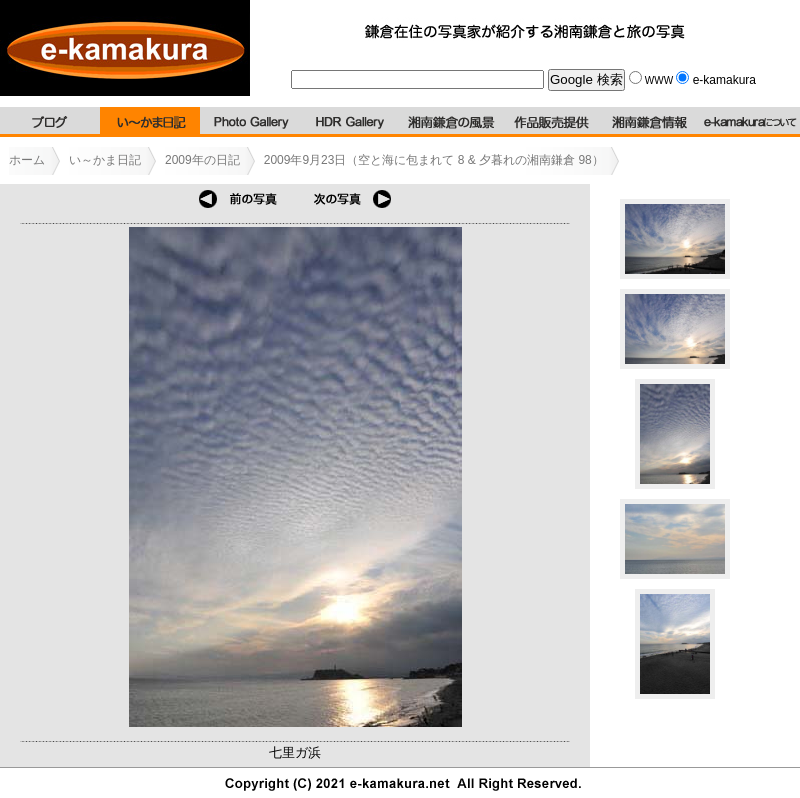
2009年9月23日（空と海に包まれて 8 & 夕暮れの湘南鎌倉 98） (434, 160)
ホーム (27, 160)
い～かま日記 (105, 160)
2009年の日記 (202, 160)
